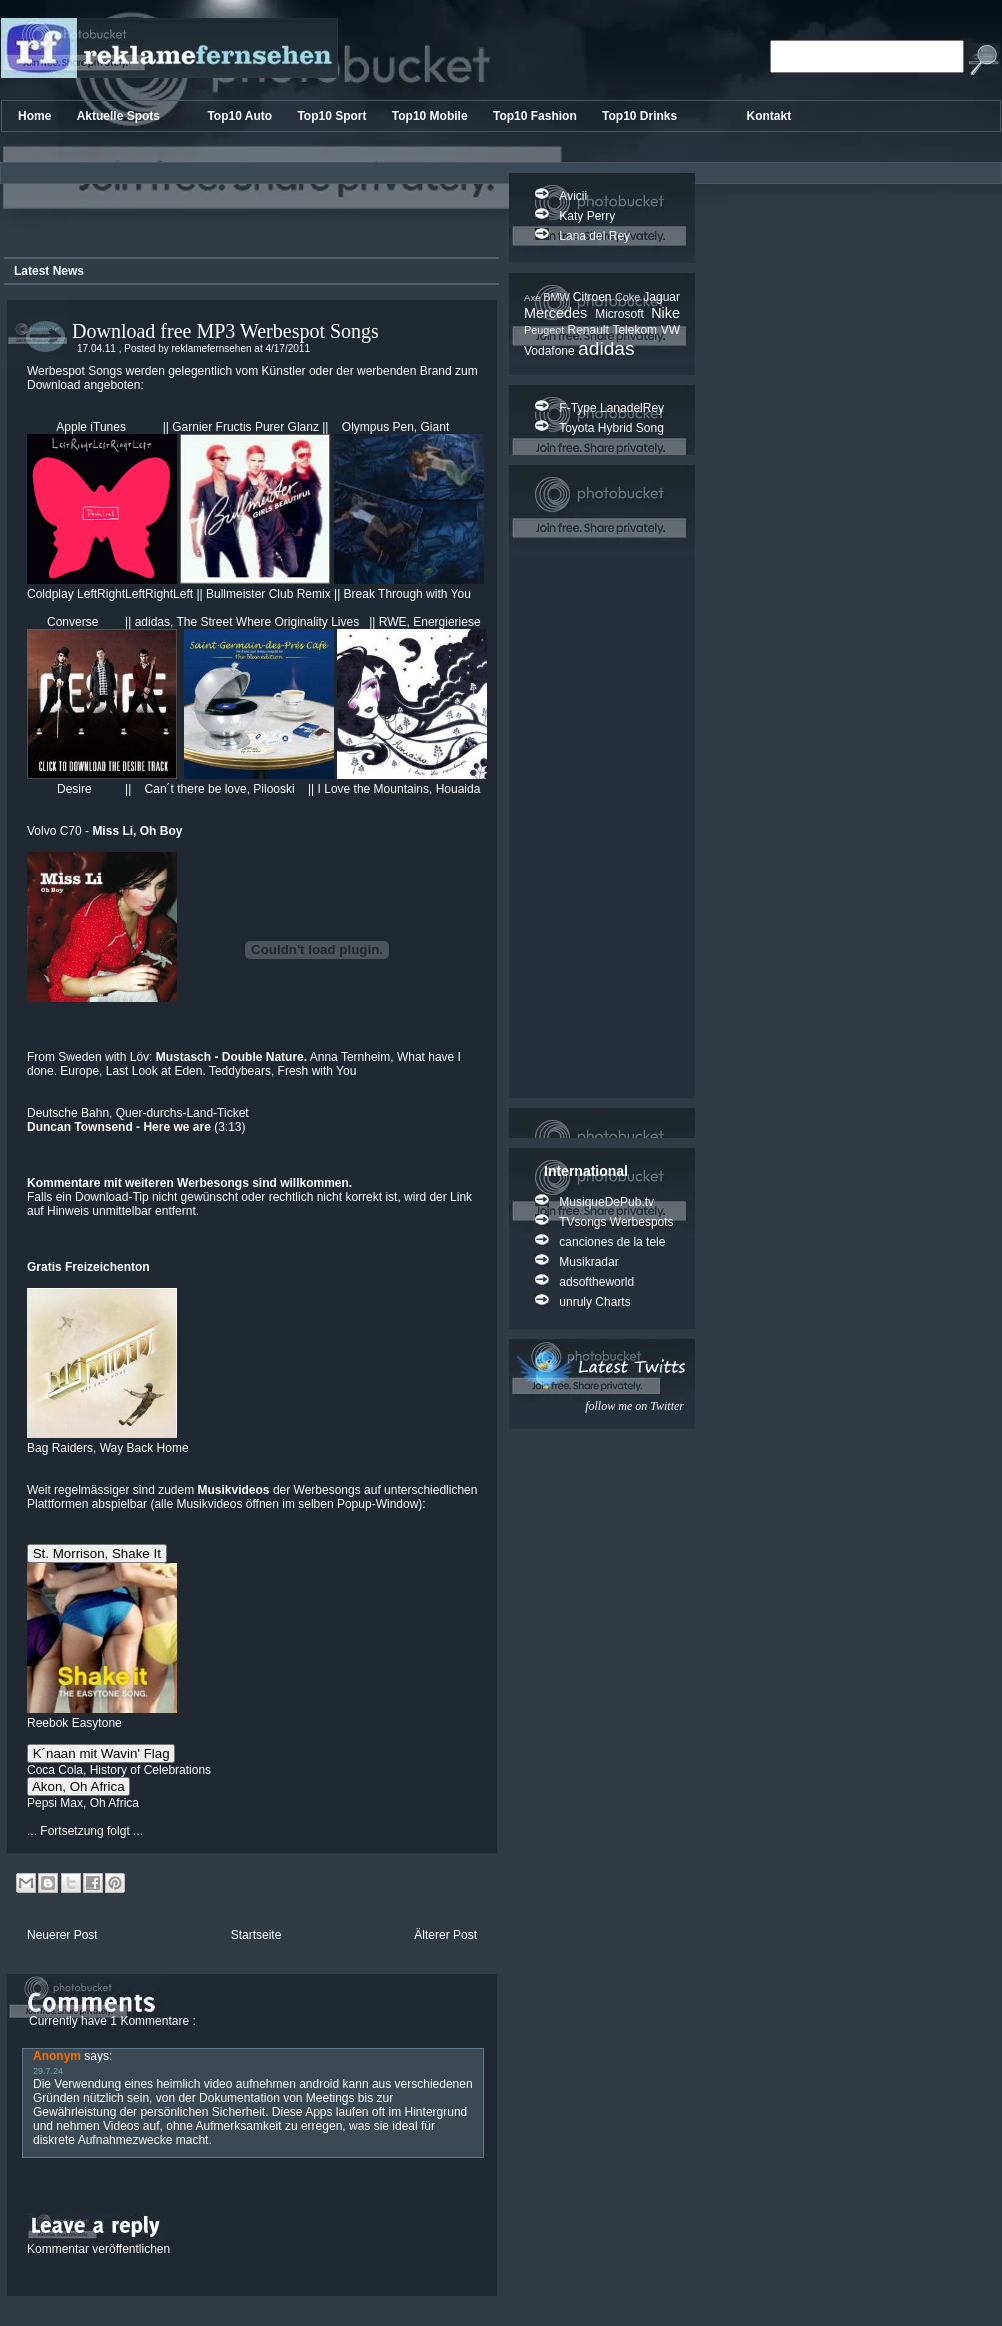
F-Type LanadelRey (611, 408)
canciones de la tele (612, 1242)
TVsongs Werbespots (616, 1222)
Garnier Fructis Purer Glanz (245, 427)
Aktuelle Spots (120, 116)
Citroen (594, 297)
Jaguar (661, 297)
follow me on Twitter (634, 1406)
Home (36, 116)
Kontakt (769, 116)
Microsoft (623, 314)
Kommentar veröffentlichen (98, 2249)
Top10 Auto (241, 116)
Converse (74, 622)
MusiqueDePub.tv (606, 1202)
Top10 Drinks (641, 116)
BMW (558, 297)
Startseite (256, 1935)
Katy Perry (587, 216)
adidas (606, 348)
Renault (589, 330)
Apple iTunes (91, 427)
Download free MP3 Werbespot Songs (225, 331)
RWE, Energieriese (430, 622)
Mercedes (559, 313)
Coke (629, 297)
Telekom (636, 330)
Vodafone (551, 351)
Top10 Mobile (431, 116)
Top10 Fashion (536, 116)
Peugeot (545, 330)
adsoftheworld (596, 1282)
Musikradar (588, 1262)
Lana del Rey (594, 236)
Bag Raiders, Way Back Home (108, 1441)
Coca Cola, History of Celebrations (119, 1770)
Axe (533, 297)
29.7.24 (48, 2071)
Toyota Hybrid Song (611, 428)
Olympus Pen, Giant (395, 427)
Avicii (573, 196)
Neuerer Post (62, 1935)
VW (670, 330)
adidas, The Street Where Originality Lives (252, 622)
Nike (665, 313)
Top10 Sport (333, 116)
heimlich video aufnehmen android (247, 2084)
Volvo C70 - (104, 831)
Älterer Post (445, 1935)
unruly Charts (594, 1302)
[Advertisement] (248, 213)
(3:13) (136, 1127)
